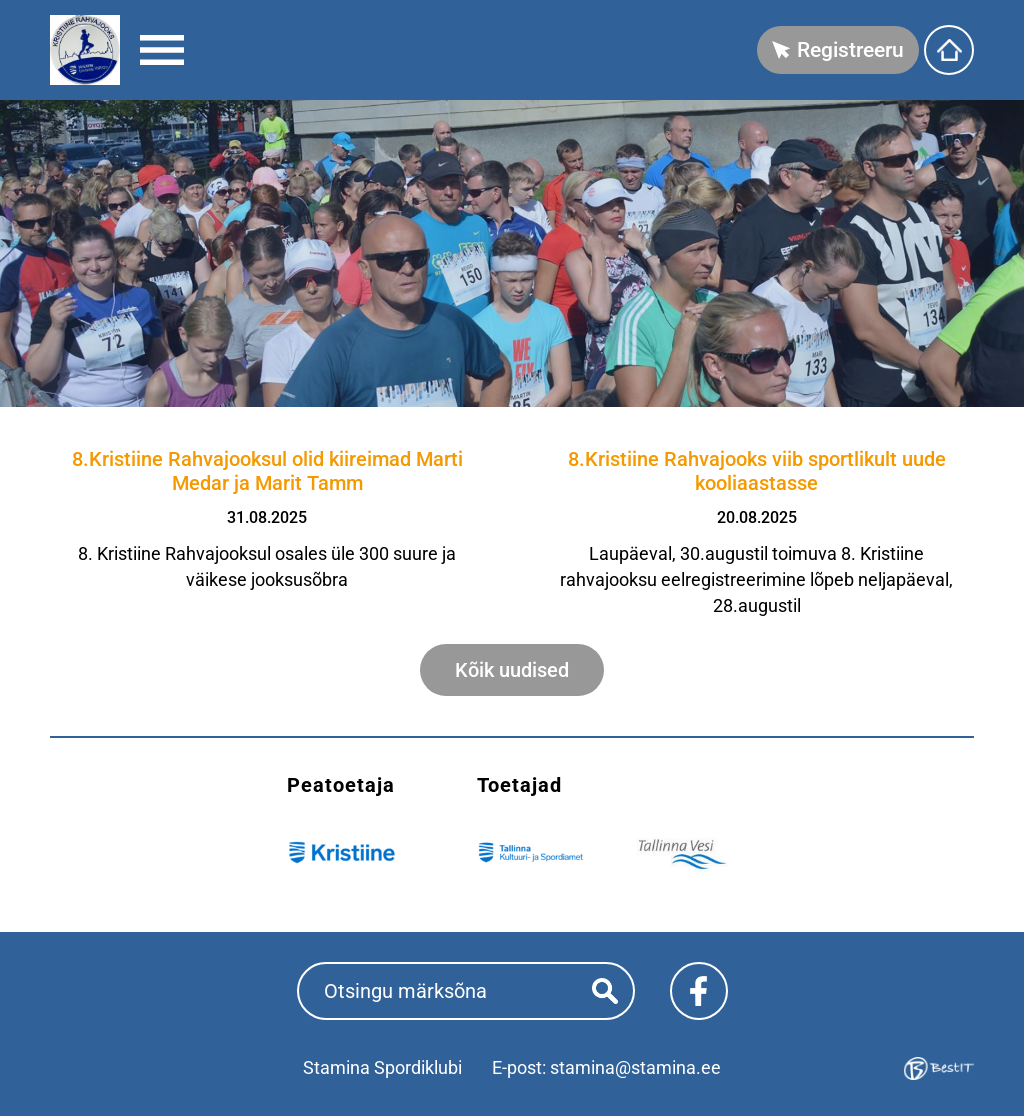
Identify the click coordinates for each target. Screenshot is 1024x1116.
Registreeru (850, 50)
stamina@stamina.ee (635, 1067)
